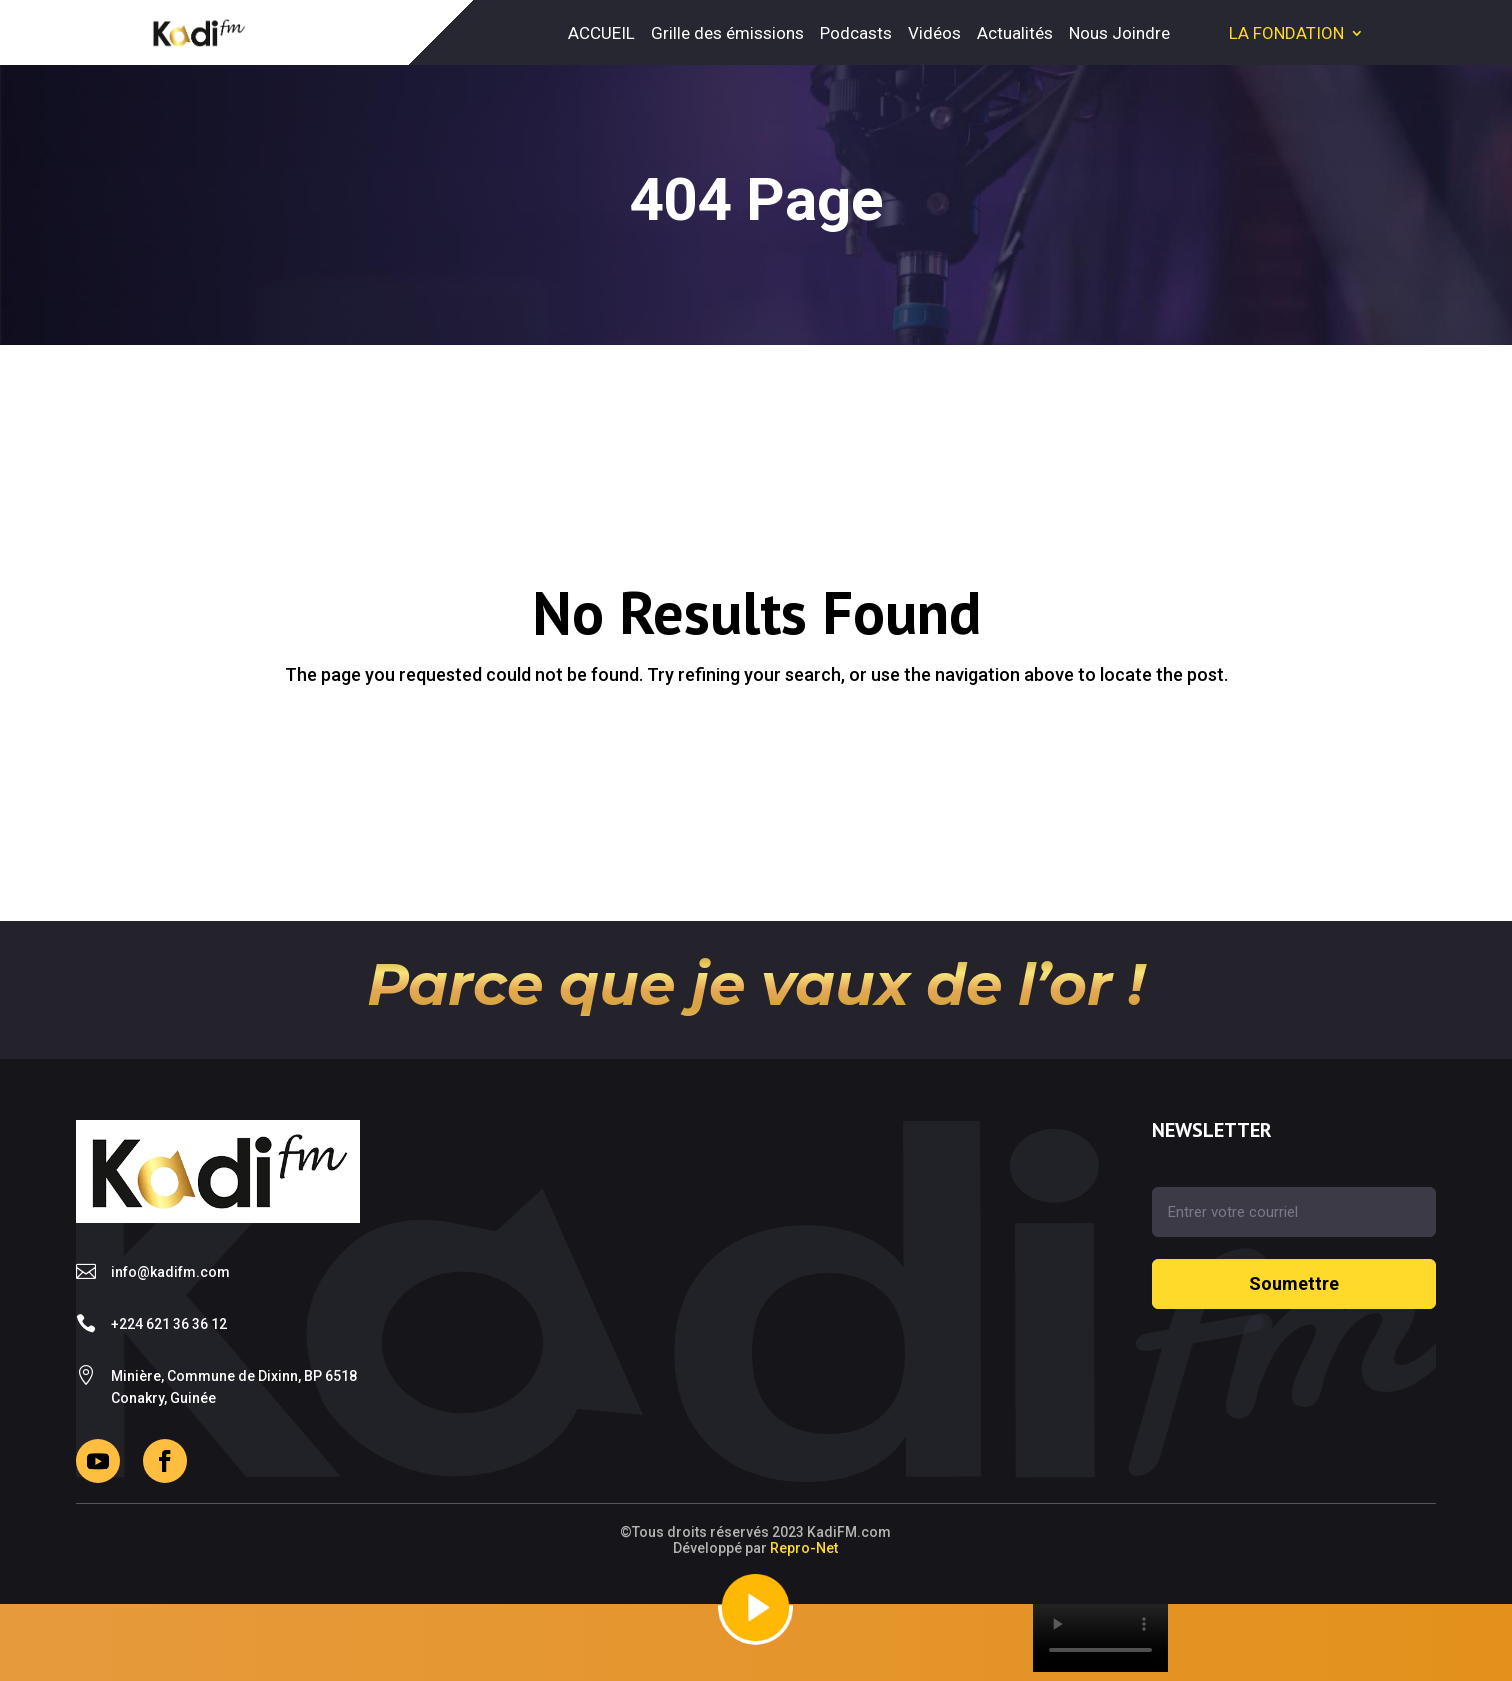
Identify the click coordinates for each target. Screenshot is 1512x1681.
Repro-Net (804, 1548)
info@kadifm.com (170, 1272)
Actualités (1015, 33)
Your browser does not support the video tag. (1100, 1638)
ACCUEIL (601, 33)
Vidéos (934, 33)
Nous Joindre (1119, 33)
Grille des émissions (727, 33)
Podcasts (856, 33)
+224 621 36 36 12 (169, 1324)
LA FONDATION (1286, 33)
